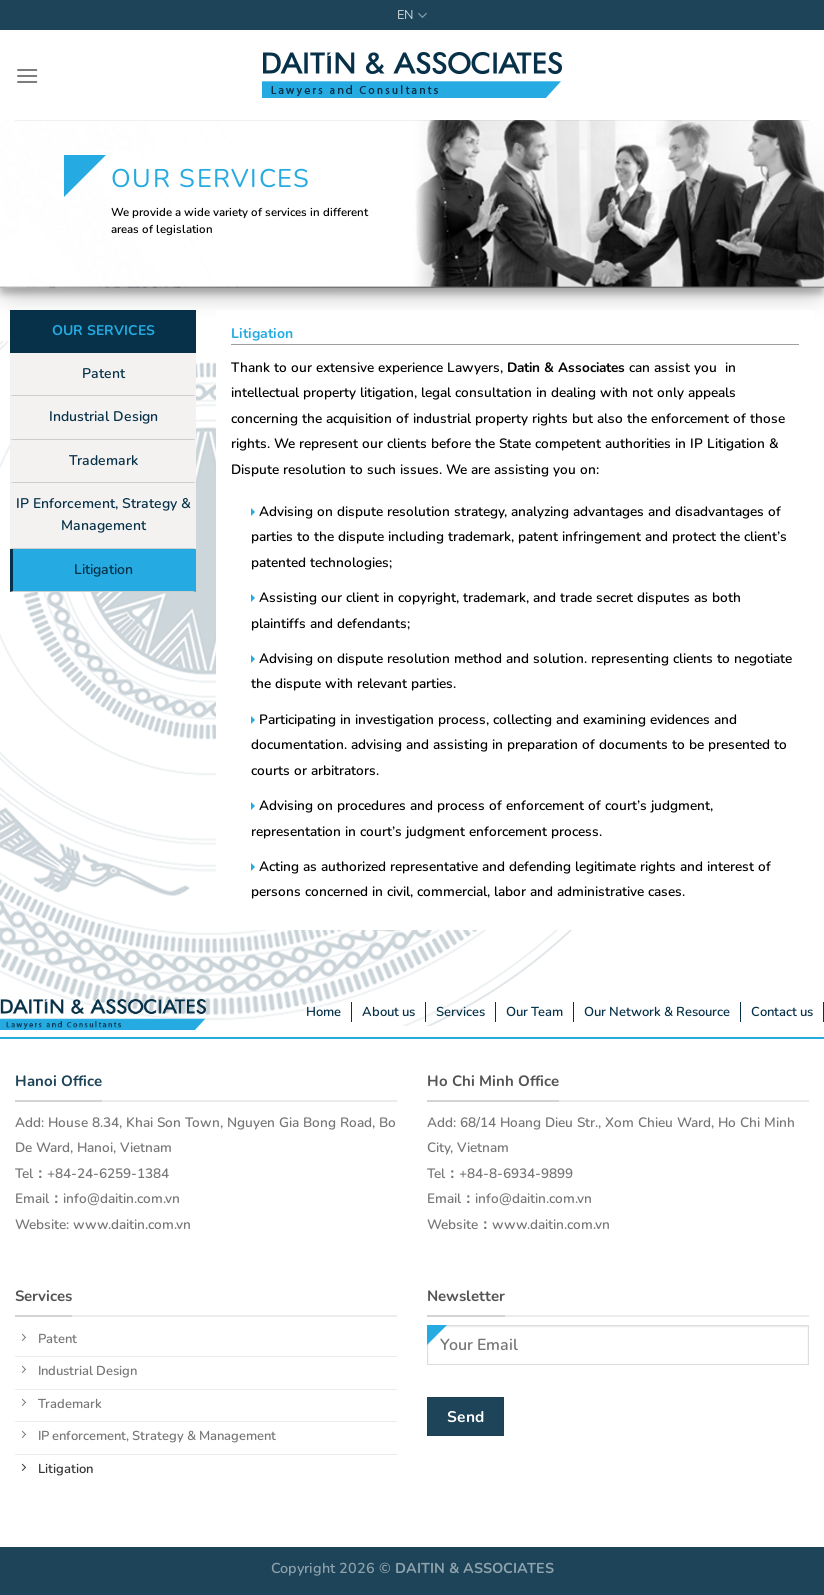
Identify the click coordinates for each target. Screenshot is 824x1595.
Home (323, 1012)
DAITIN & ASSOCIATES (474, 1568)
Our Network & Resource (657, 1012)
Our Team (534, 1012)
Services (460, 1012)
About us (388, 1012)
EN (411, 15)
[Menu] (27, 75)
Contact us (782, 1012)
